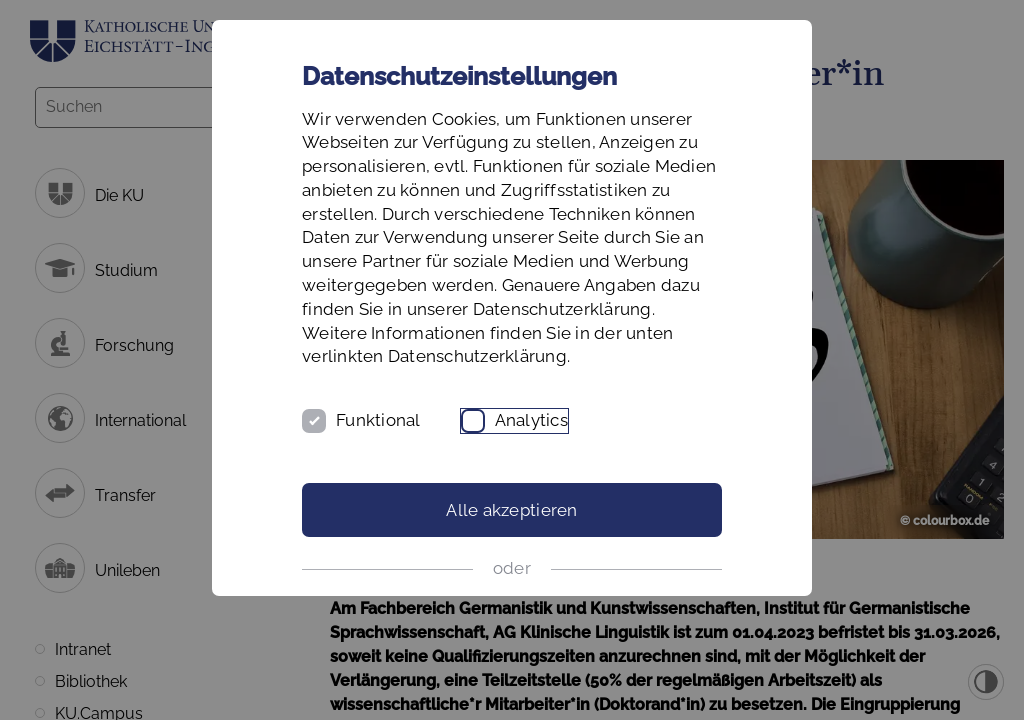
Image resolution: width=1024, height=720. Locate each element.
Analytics (531, 420)
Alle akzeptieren (511, 510)
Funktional (378, 420)
